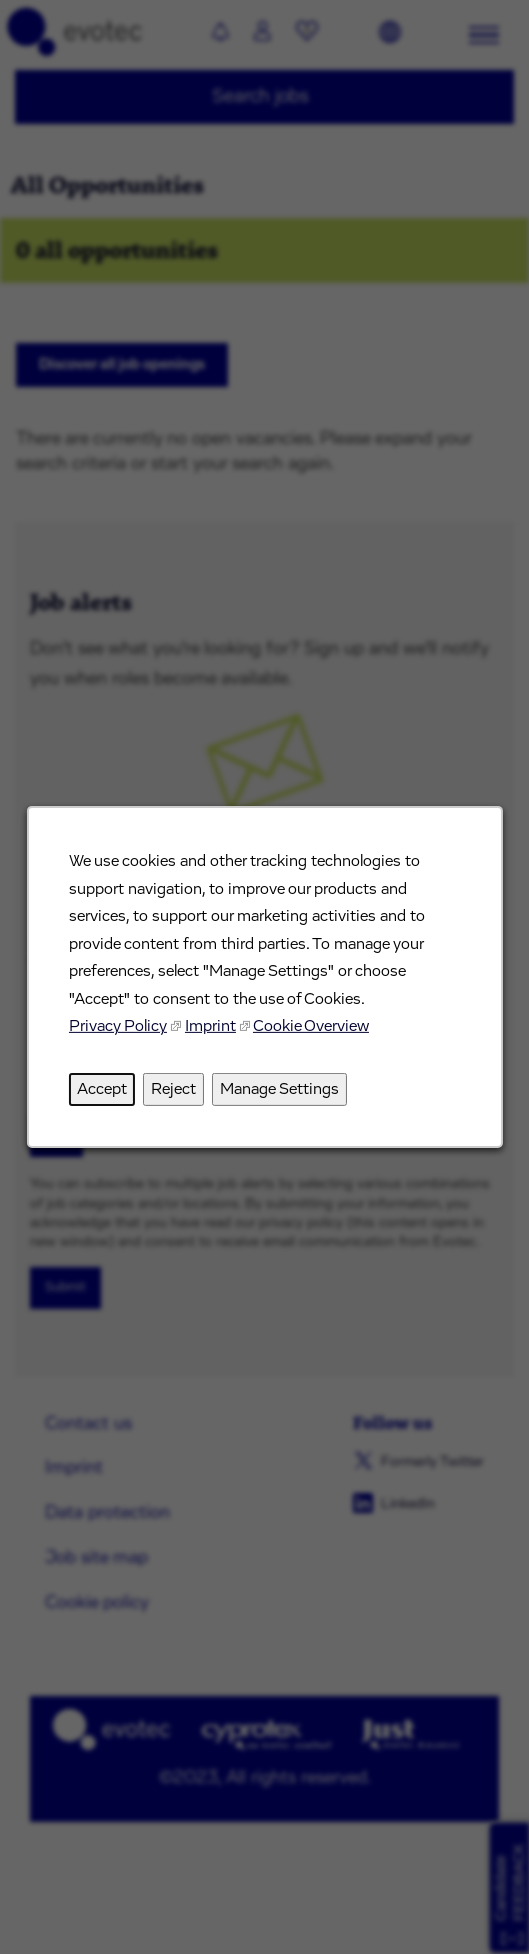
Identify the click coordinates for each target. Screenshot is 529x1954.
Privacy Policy (117, 1026)
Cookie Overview (310, 1026)
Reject (172, 1089)
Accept (101, 1089)
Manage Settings (278, 1089)
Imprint (209, 1026)
